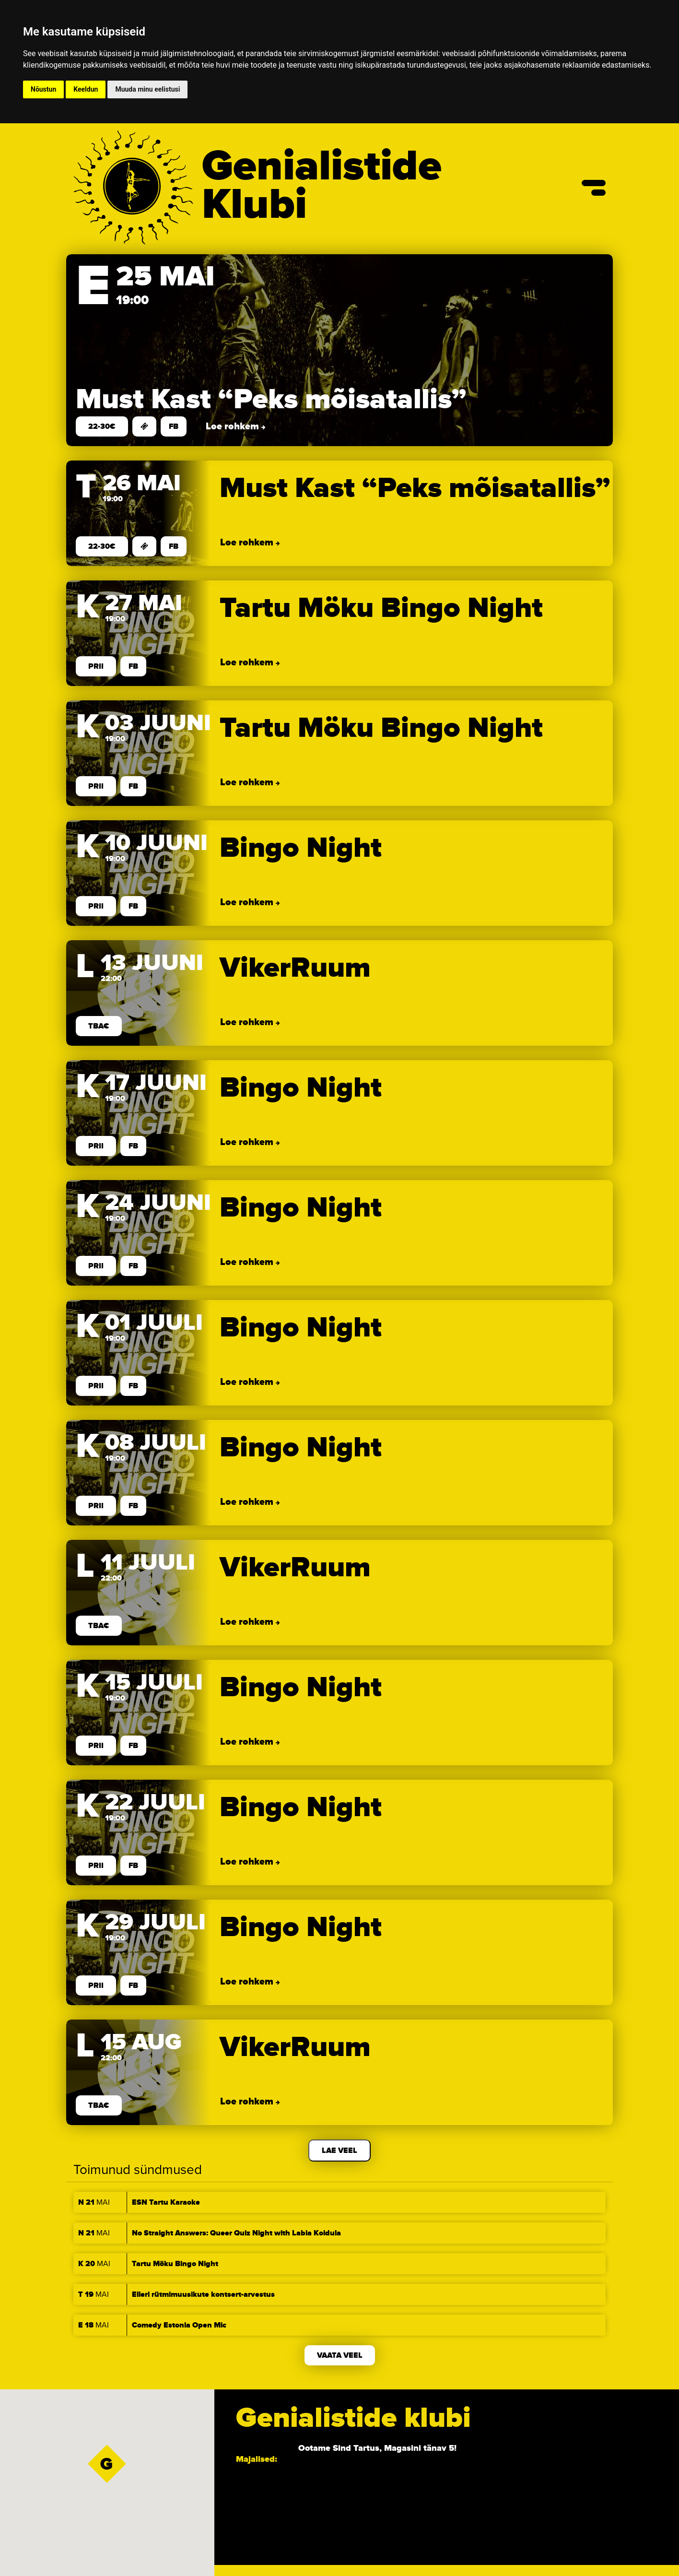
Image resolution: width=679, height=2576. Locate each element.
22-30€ (102, 426)
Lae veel (339, 2150)
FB (173, 426)
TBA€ (98, 1026)
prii (96, 666)
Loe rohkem (233, 426)
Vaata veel (340, 2355)
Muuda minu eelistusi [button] (147, 89)
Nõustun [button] (43, 89)
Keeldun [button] (85, 89)
